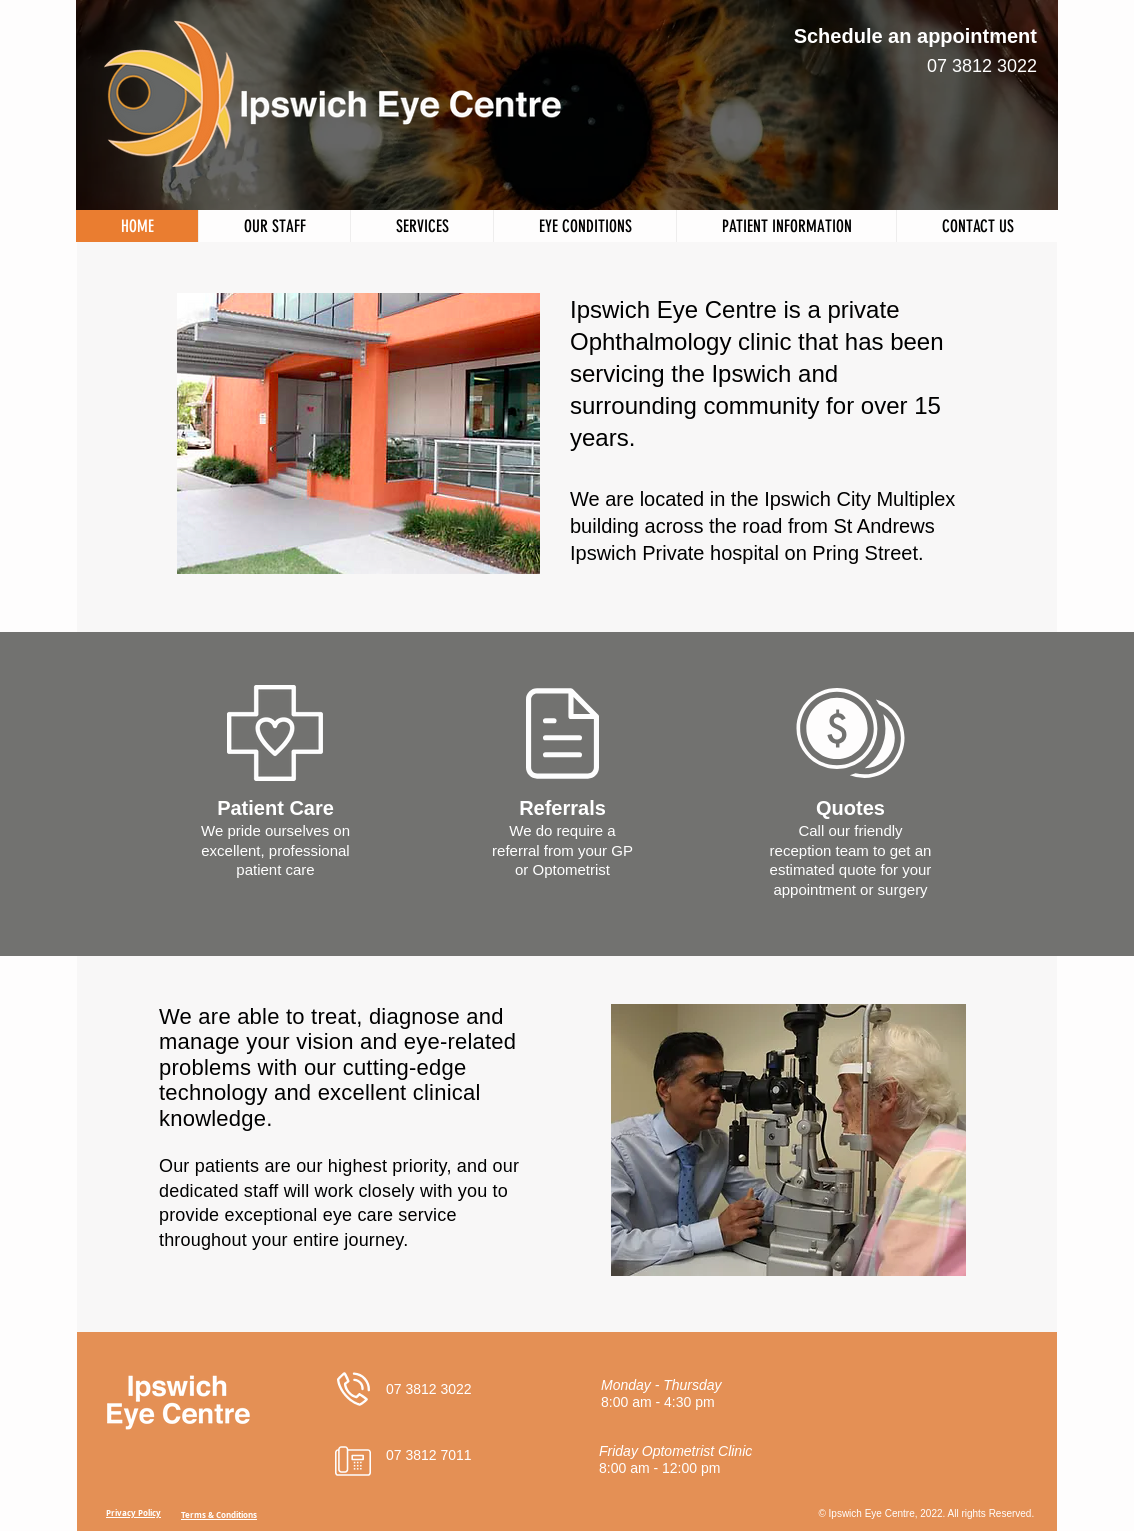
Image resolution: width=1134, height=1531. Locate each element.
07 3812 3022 (982, 66)
